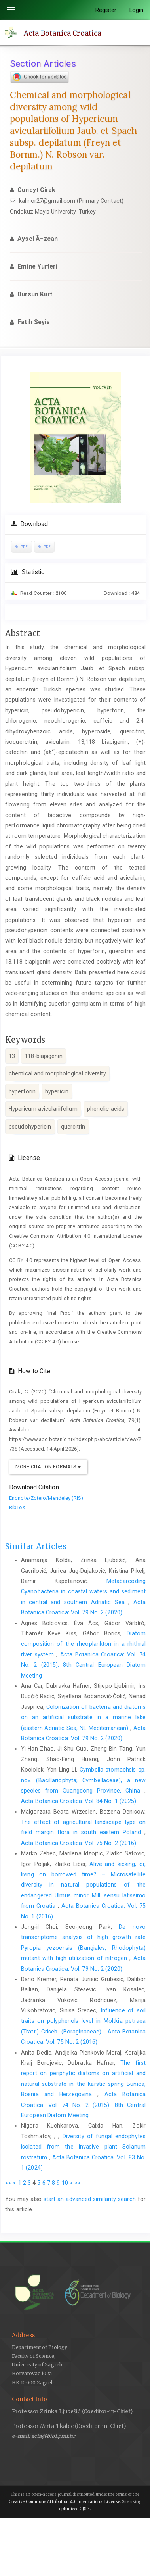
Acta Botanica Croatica (62, 33)
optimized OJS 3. (75, 2508)
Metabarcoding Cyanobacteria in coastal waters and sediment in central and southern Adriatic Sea (83, 1591)
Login (136, 10)
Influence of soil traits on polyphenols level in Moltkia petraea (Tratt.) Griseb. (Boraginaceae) (83, 2021)
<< (8, 2183)
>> (77, 2183)
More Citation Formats (48, 1467)
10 (65, 2183)
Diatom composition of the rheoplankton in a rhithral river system (83, 1644)
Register (106, 10)
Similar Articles (35, 1546)
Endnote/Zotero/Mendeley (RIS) (46, 1498)
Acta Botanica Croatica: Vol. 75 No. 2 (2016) (78, 1843)
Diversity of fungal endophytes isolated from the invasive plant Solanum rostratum (83, 2146)
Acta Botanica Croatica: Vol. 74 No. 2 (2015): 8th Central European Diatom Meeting (83, 1665)
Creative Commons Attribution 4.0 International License (64, 2501)
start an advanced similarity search (90, 2199)
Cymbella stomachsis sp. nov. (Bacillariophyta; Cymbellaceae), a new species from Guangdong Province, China (83, 1780)
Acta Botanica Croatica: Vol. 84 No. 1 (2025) (78, 1801)
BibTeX (17, 1507)
